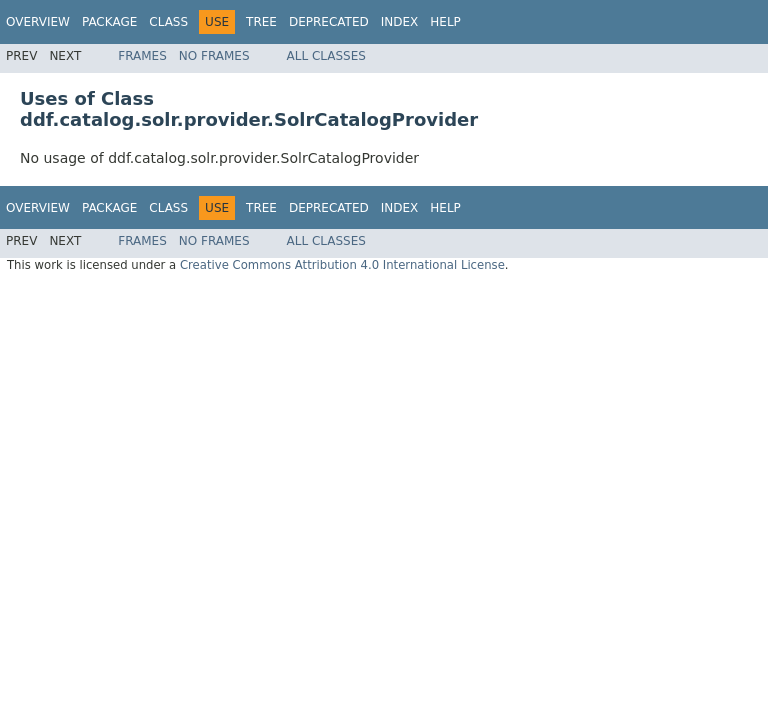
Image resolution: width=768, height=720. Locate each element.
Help (445, 22)
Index (400, 22)
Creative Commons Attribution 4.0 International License (342, 265)
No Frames (214, 56)
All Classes (326, 56)
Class (168, 22)
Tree (261, 22)
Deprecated (329, 22)
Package (109, 22)
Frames (142, 56)
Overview (38, 22)
